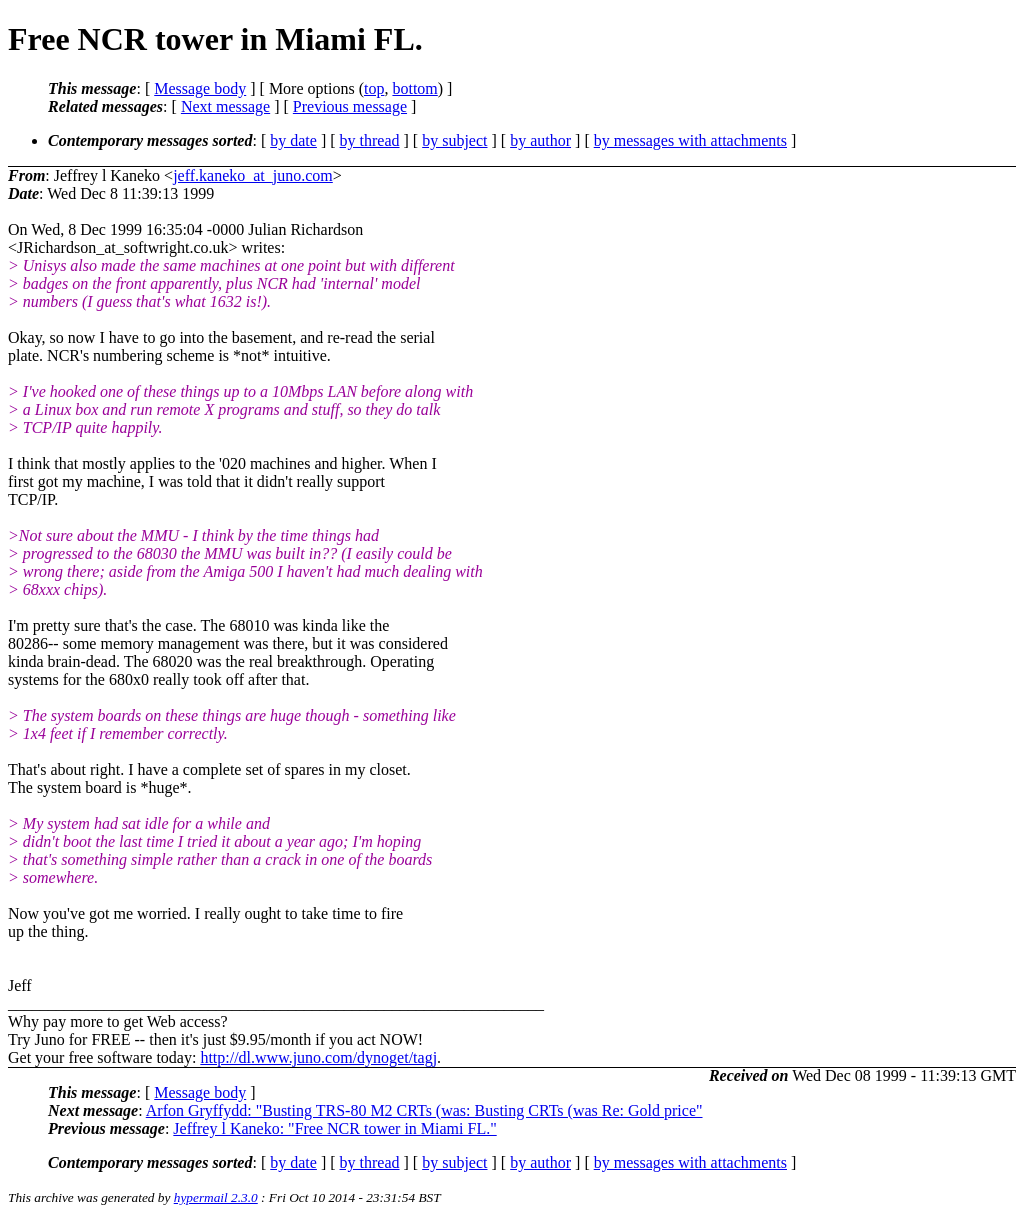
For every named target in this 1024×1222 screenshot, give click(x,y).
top (374, 88)
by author (540, 140)
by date (293, 140)
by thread (370, 140)
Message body (200, 88)
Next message (225, 106)
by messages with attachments (690, 140)
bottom (414, 88)
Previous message (350, 106)
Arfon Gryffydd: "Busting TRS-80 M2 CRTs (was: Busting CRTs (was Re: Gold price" (424, 1110)
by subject (454, 140)
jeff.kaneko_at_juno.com (253, 175)
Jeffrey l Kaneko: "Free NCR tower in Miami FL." (334, 1128)
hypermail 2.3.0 (216, 1197)
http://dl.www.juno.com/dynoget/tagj (318, 1057)
